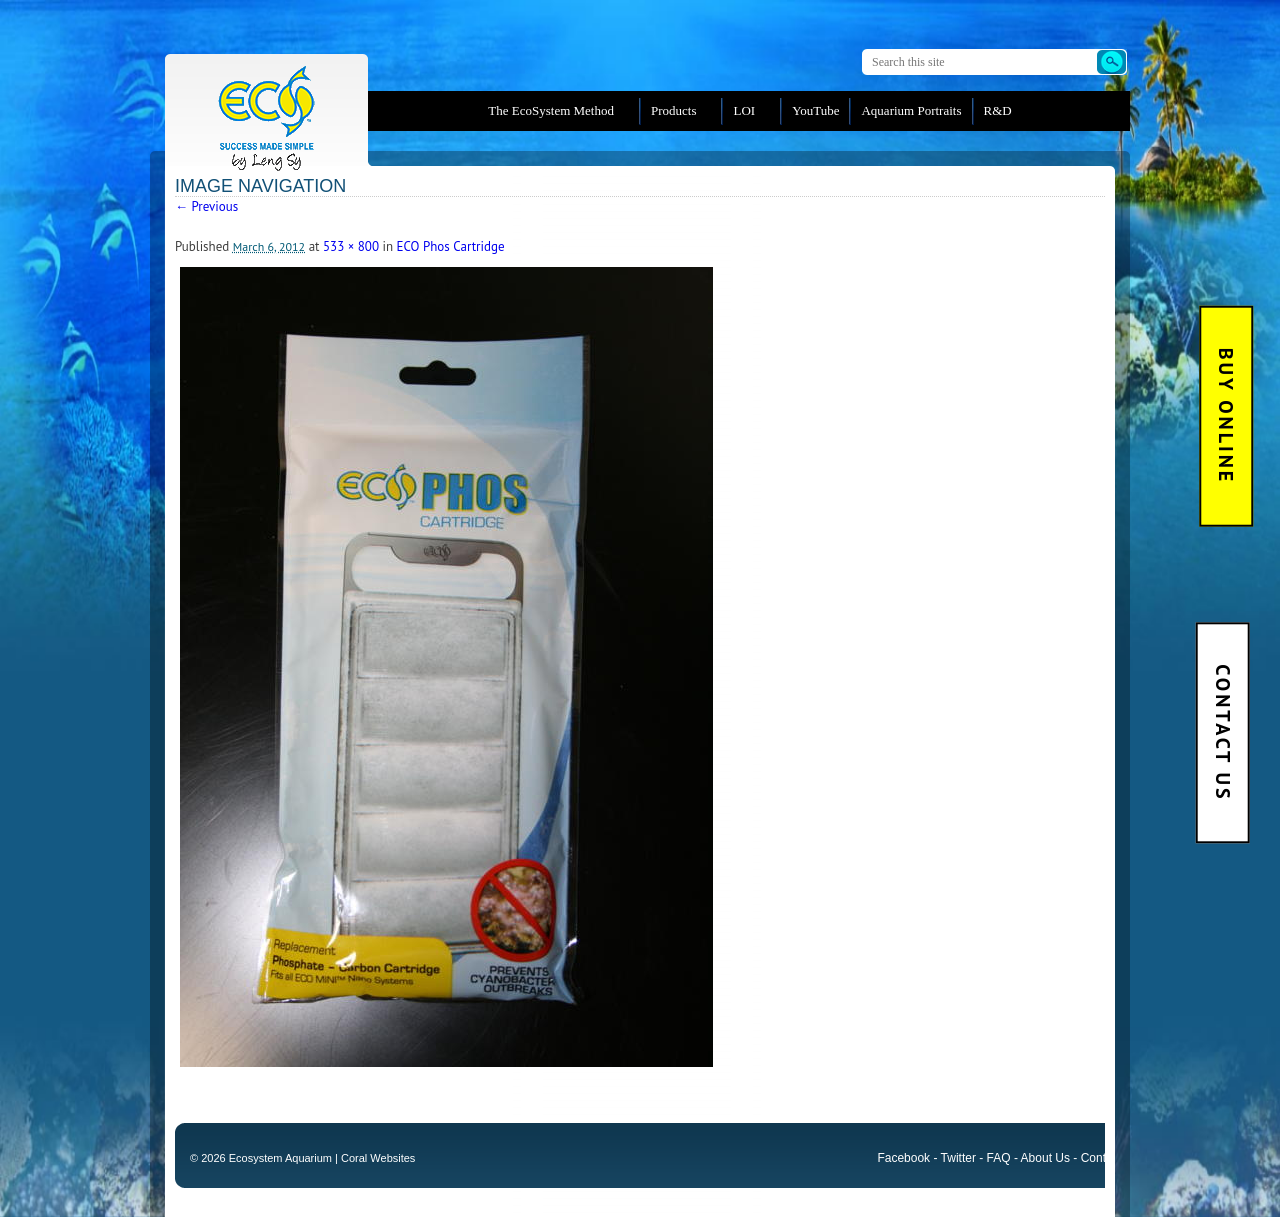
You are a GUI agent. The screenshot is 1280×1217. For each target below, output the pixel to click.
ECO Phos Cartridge (451, 246)
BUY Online (1227, 416)
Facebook (903, 1158)
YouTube (815, 110)
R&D (998, 110)
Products (674, 110)
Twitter (958, 1158)
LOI (744, 110)
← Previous (206, 206)
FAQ (999, 1158)
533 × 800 (351, 246)
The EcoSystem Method (551, 110)
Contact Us (1222, 732)
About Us (1045, 1158)
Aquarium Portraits (911, 110)
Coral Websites (378, 1158)
